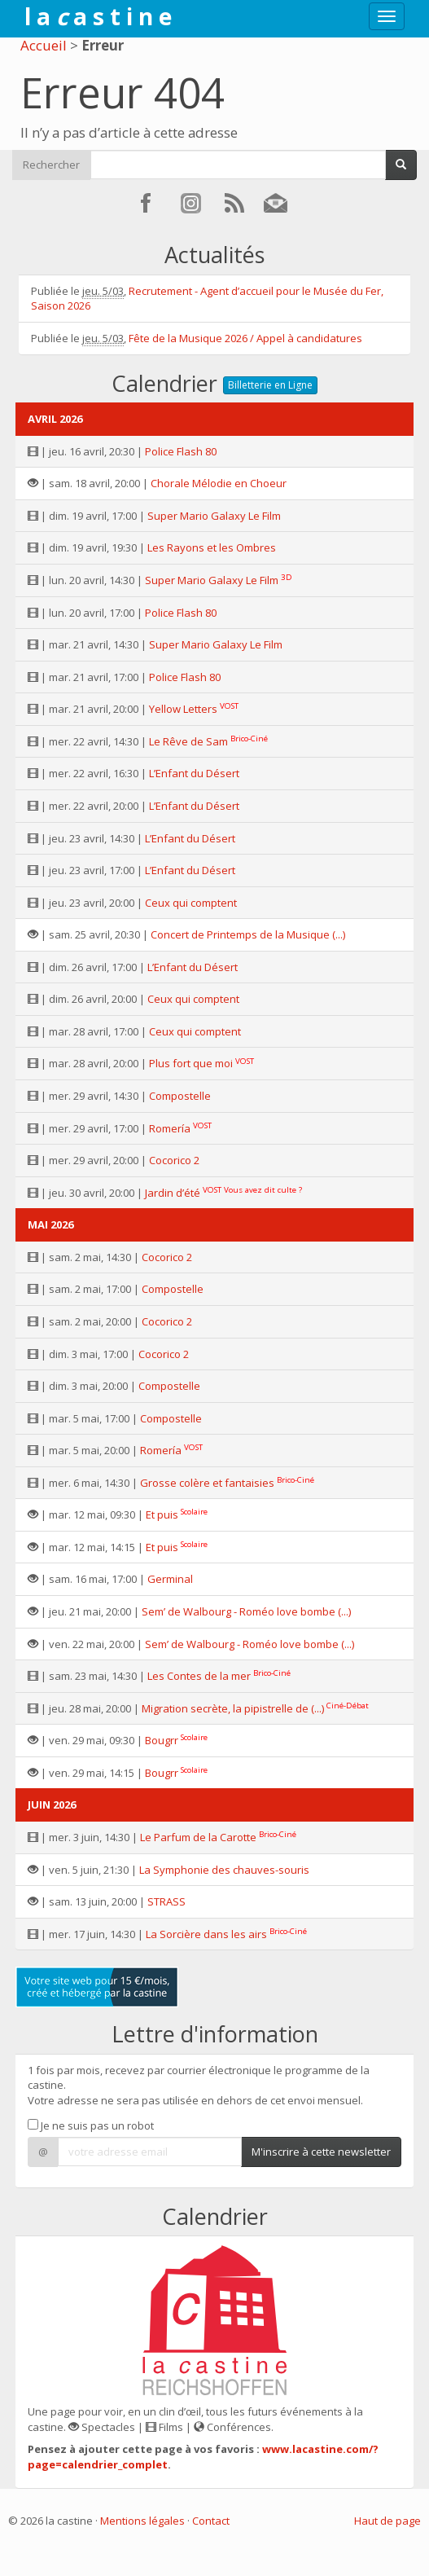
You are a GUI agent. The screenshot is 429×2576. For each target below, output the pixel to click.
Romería (169, 1128)
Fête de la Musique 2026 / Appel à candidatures (245, 338)
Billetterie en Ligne (270, 385)
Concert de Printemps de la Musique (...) (248, 934)
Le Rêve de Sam (188, 741)
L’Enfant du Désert (194, 773)
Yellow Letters (183, 708)
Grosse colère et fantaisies (207, 1482)
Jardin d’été (172, 1192)
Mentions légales (142, 2520)
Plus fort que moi (191, 1063)
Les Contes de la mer (199, 1675)
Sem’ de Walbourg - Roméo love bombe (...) (246, 1611)
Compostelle (180, 1095)
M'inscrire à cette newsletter (321, 2151)
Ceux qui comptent (191, 902)
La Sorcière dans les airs (206, 1934)
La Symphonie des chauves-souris (224, 1869)
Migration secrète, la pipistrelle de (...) (233, 1708)
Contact (211, 2520)
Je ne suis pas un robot (91, 2125)
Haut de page (387, 2520)
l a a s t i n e (98, 16)
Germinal (170, 1579)
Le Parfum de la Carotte (198, 1837)
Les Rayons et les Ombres (211, 547)
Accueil (43, 45)
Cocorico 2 (174, 1160)
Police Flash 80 (181, 451)
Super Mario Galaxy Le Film (214, 515)
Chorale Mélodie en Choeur (219, 483)
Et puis (162, 1514)
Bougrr (161, 1740)
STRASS (166, 1901)
